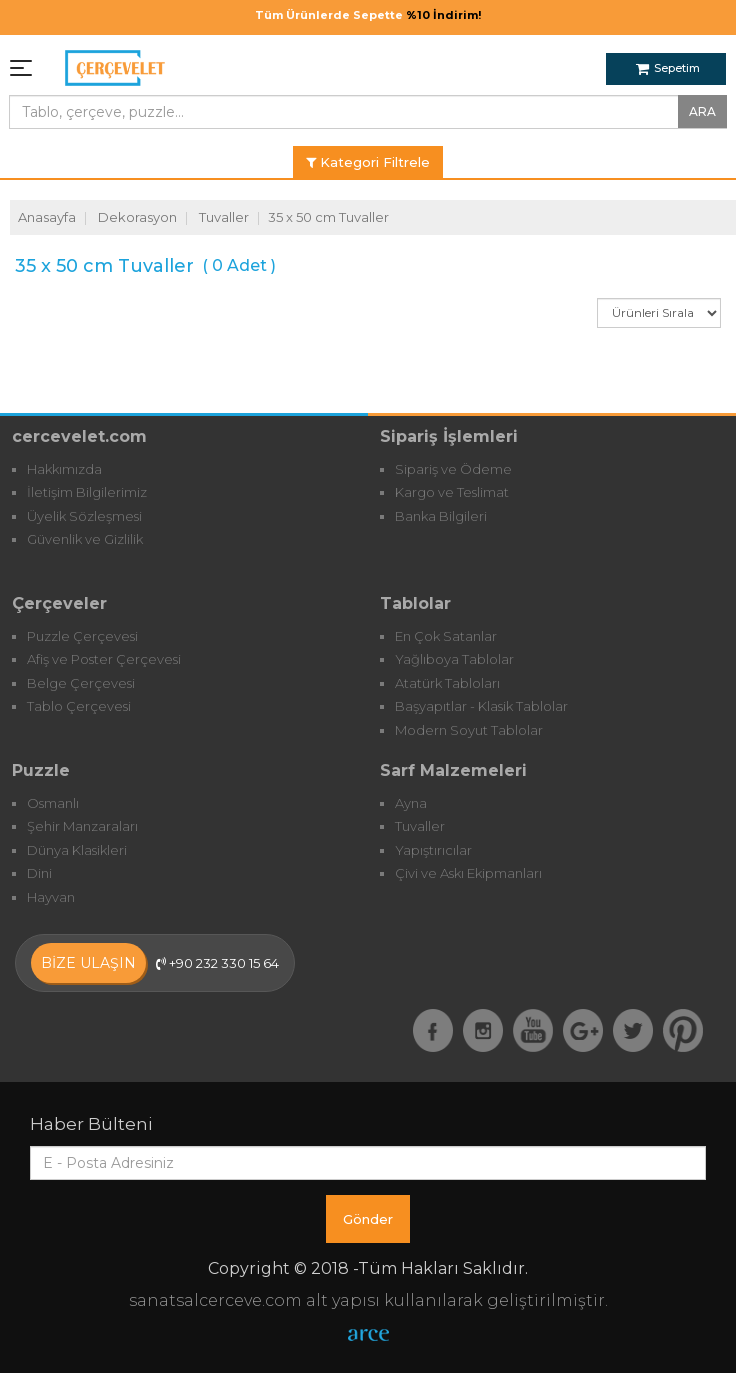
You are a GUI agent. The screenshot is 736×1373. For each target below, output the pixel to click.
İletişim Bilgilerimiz (87, 492)
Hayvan (51, 897)
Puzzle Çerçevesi (82, 636)
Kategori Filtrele (368, 162)
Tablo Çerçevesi (79, 706)
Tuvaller (224, 217)
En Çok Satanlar (446, 636)
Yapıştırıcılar (433, 850)
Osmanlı (53, 803)
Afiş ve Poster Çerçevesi (104, 659)
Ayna (411, 803)
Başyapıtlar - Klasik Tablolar (481, 706)
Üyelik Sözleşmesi (84, 516)
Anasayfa (47, 217)
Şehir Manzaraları (82, 826)
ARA (702, 111)
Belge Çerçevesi (81, 683)
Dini (39, 873)
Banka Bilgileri (441, 516)
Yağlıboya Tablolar (454, 659)
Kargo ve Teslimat (452, 492)
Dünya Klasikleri (77, 850)
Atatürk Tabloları (447, 683)
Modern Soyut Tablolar (469, 730)
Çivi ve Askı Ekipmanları (468, 873)
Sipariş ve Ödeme (453, 469)
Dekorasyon (137, 217)
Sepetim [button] (668, 68)
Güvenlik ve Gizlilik (85, 539)
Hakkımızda (64, 469)
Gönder (368, 1219)
